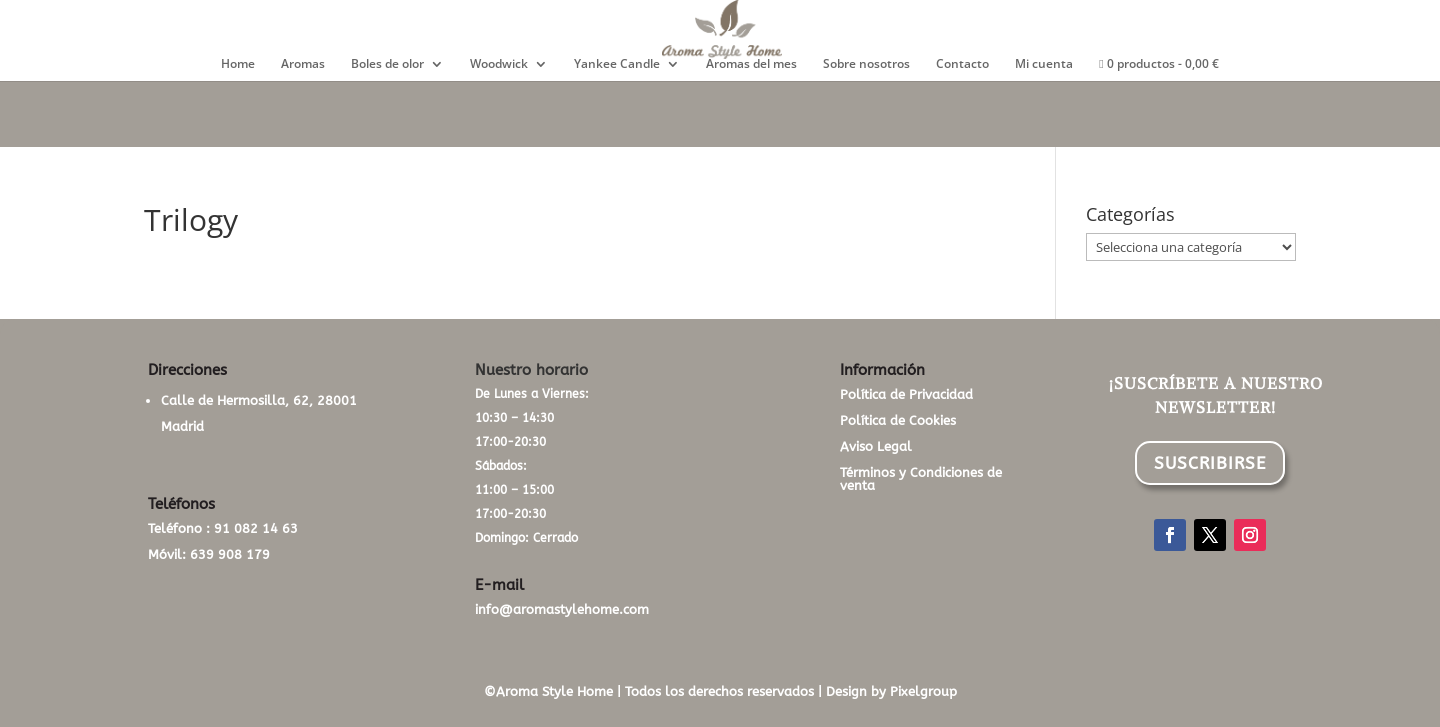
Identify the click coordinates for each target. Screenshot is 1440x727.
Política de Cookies (898, 420)
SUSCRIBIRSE (1210, 463)
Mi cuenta (1044, 64)
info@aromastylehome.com (562, 609)
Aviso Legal (876, 446)
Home (238, 64)
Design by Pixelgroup (891, 691)
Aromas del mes (751, 64)
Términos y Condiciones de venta (921, 479)
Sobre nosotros (866, 64)
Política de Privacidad (906, 394)
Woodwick (499, 64)
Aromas (303, 64)
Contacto (962, 64)
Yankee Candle (617, 64)
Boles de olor (387, 64)
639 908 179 (230, 554)
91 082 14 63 (256, 528)
